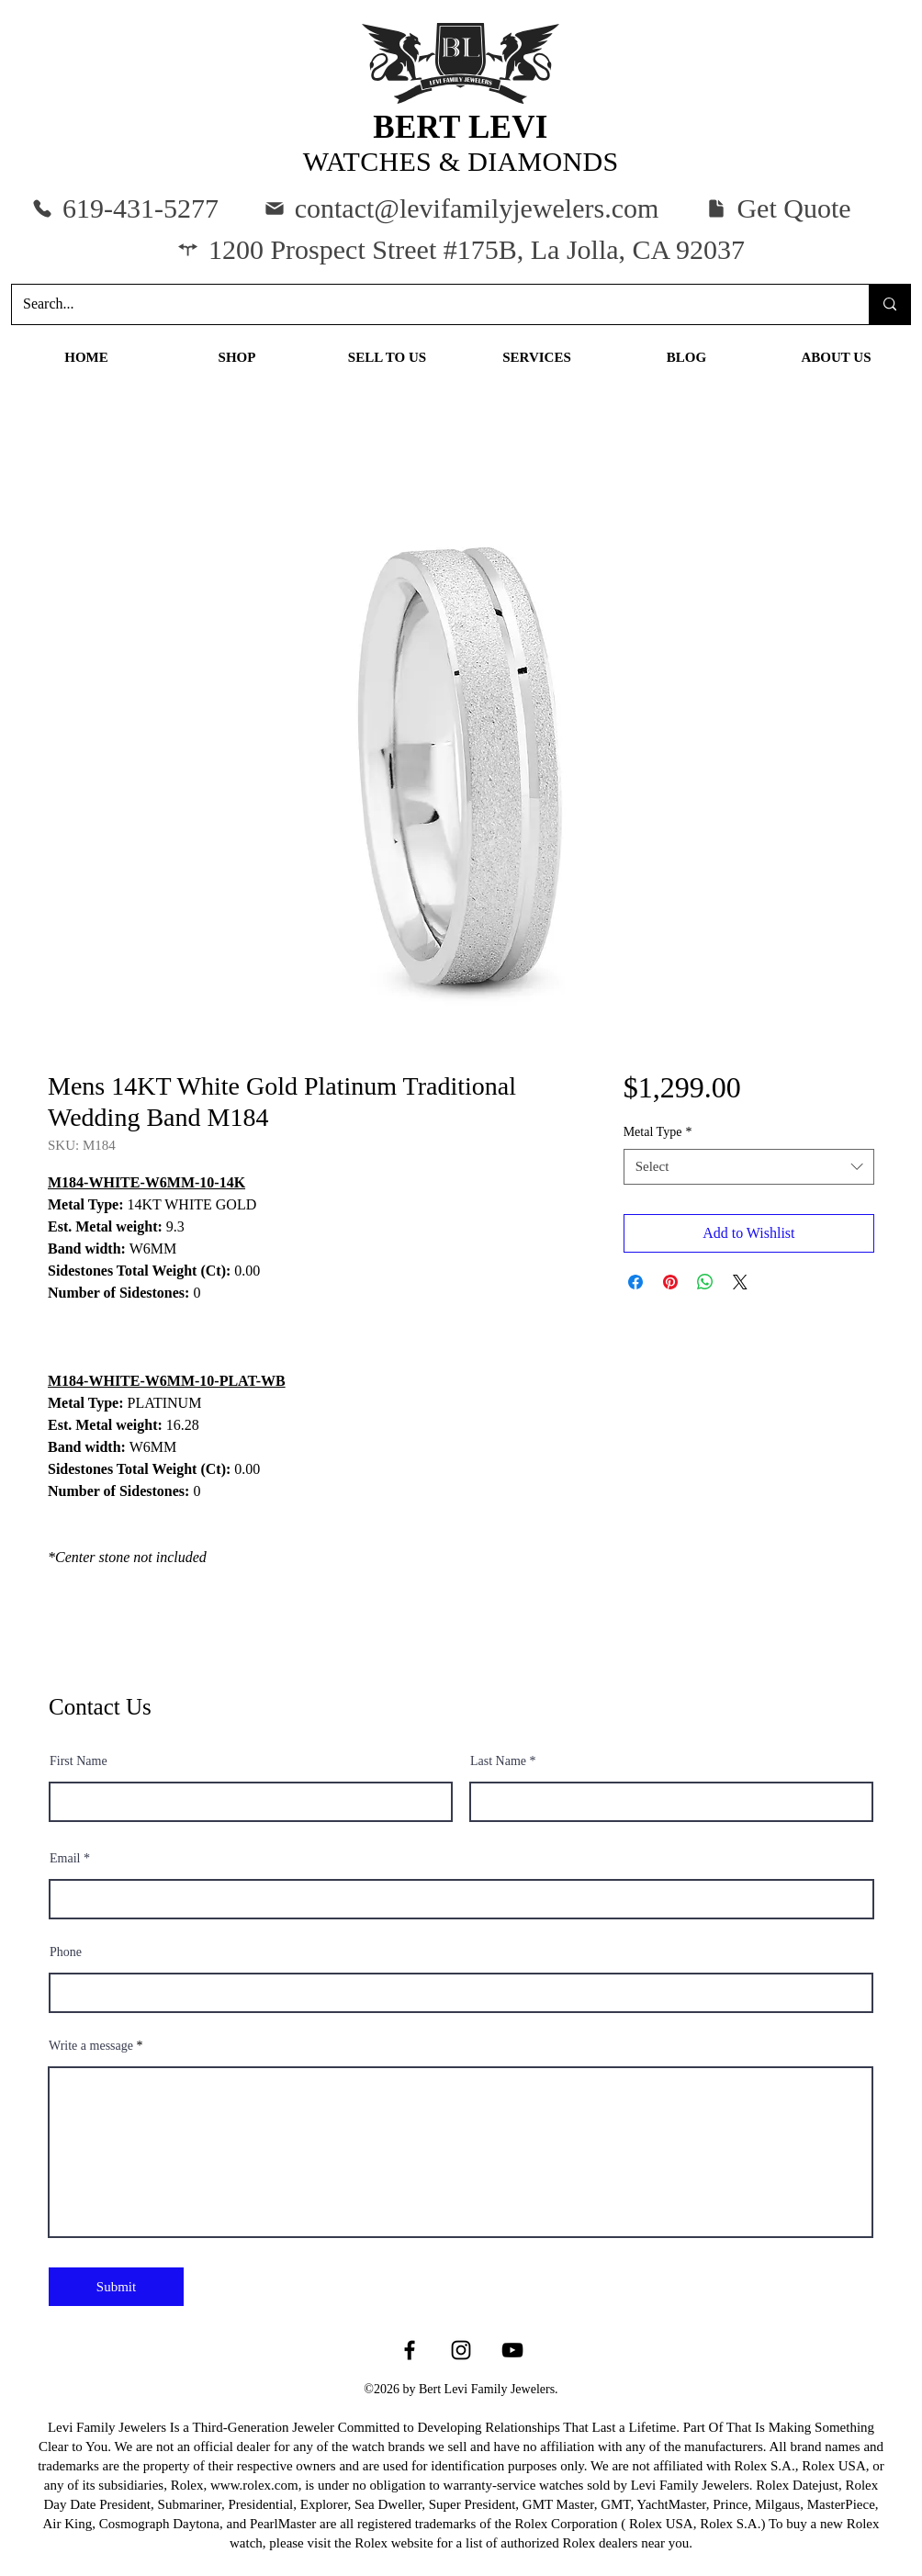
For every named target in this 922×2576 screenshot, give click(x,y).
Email (65, 1858)
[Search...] (426, 304)
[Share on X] (740, 1282)
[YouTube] (512, 2350)
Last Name (498, 1761)
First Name (78, 1761)
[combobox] (749, 1167)
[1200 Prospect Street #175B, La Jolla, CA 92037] (461, 249)
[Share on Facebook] (635, 1282)
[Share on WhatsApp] (705, 1282)
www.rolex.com (254, 2485)
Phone (66, 1952)
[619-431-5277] (124, 208)
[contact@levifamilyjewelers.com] (461, 208)
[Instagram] (461, 2350)
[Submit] (116, 2286)
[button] (778, 208)
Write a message (91, 2046)
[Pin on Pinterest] (670, 1282)
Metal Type (658, 1132)
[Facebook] (409, 2350)
